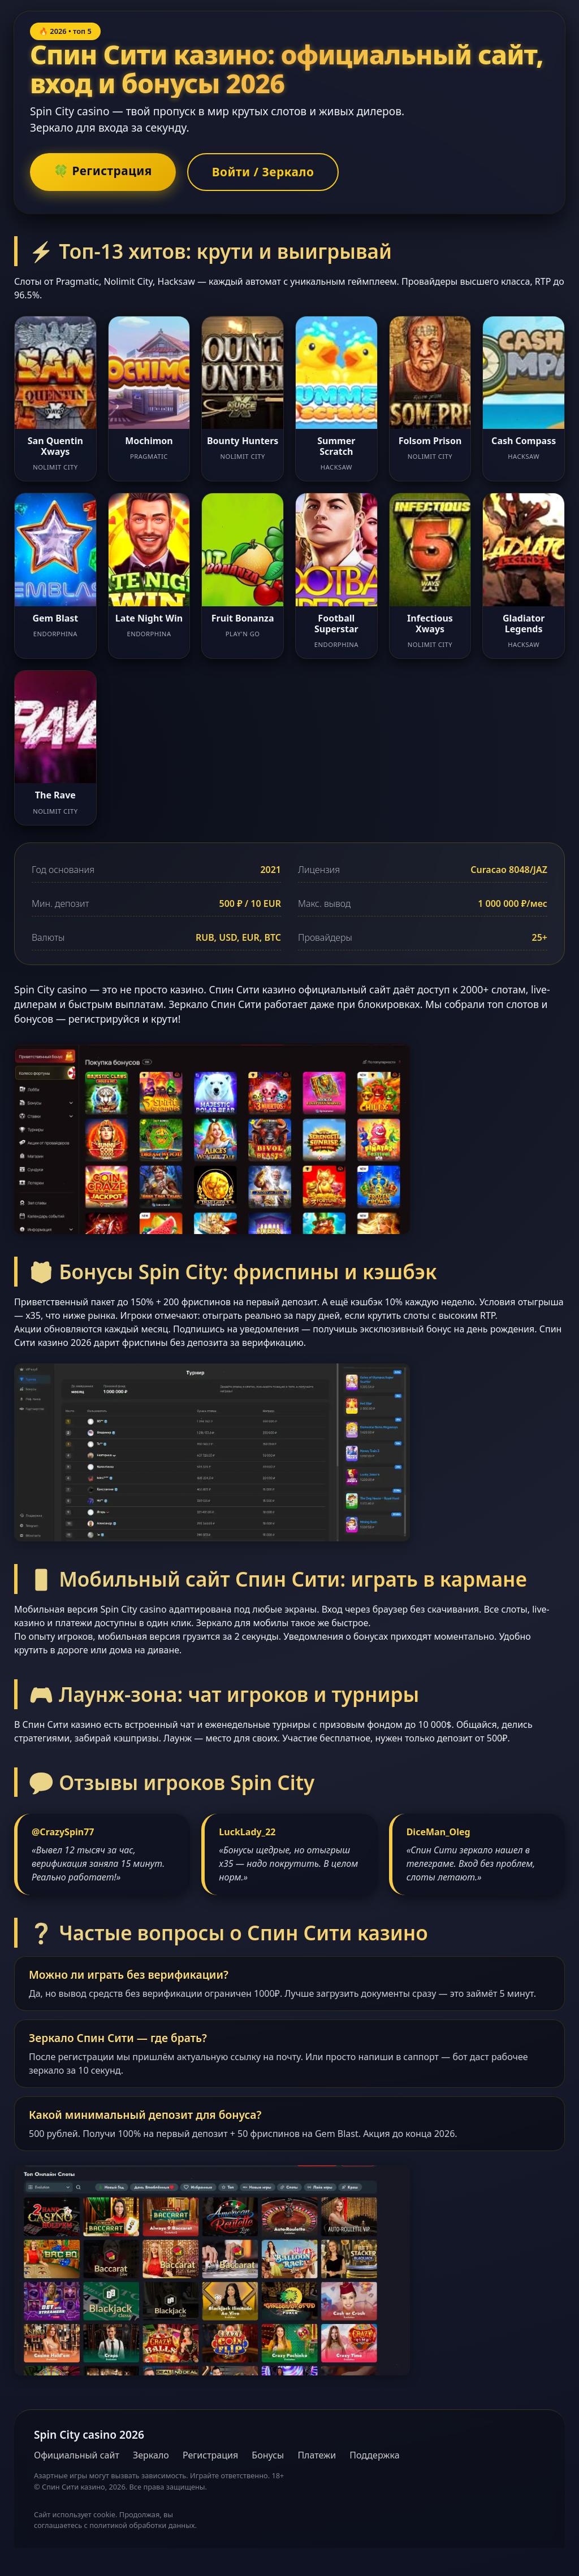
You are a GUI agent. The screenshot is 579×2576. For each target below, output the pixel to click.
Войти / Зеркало (263, 172)
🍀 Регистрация (103, 171)
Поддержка (374, 2455)
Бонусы (268, 2455)
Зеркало (151, 2455)
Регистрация (210, 2455)
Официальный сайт (76, 2455)
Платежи (316, 2455)
